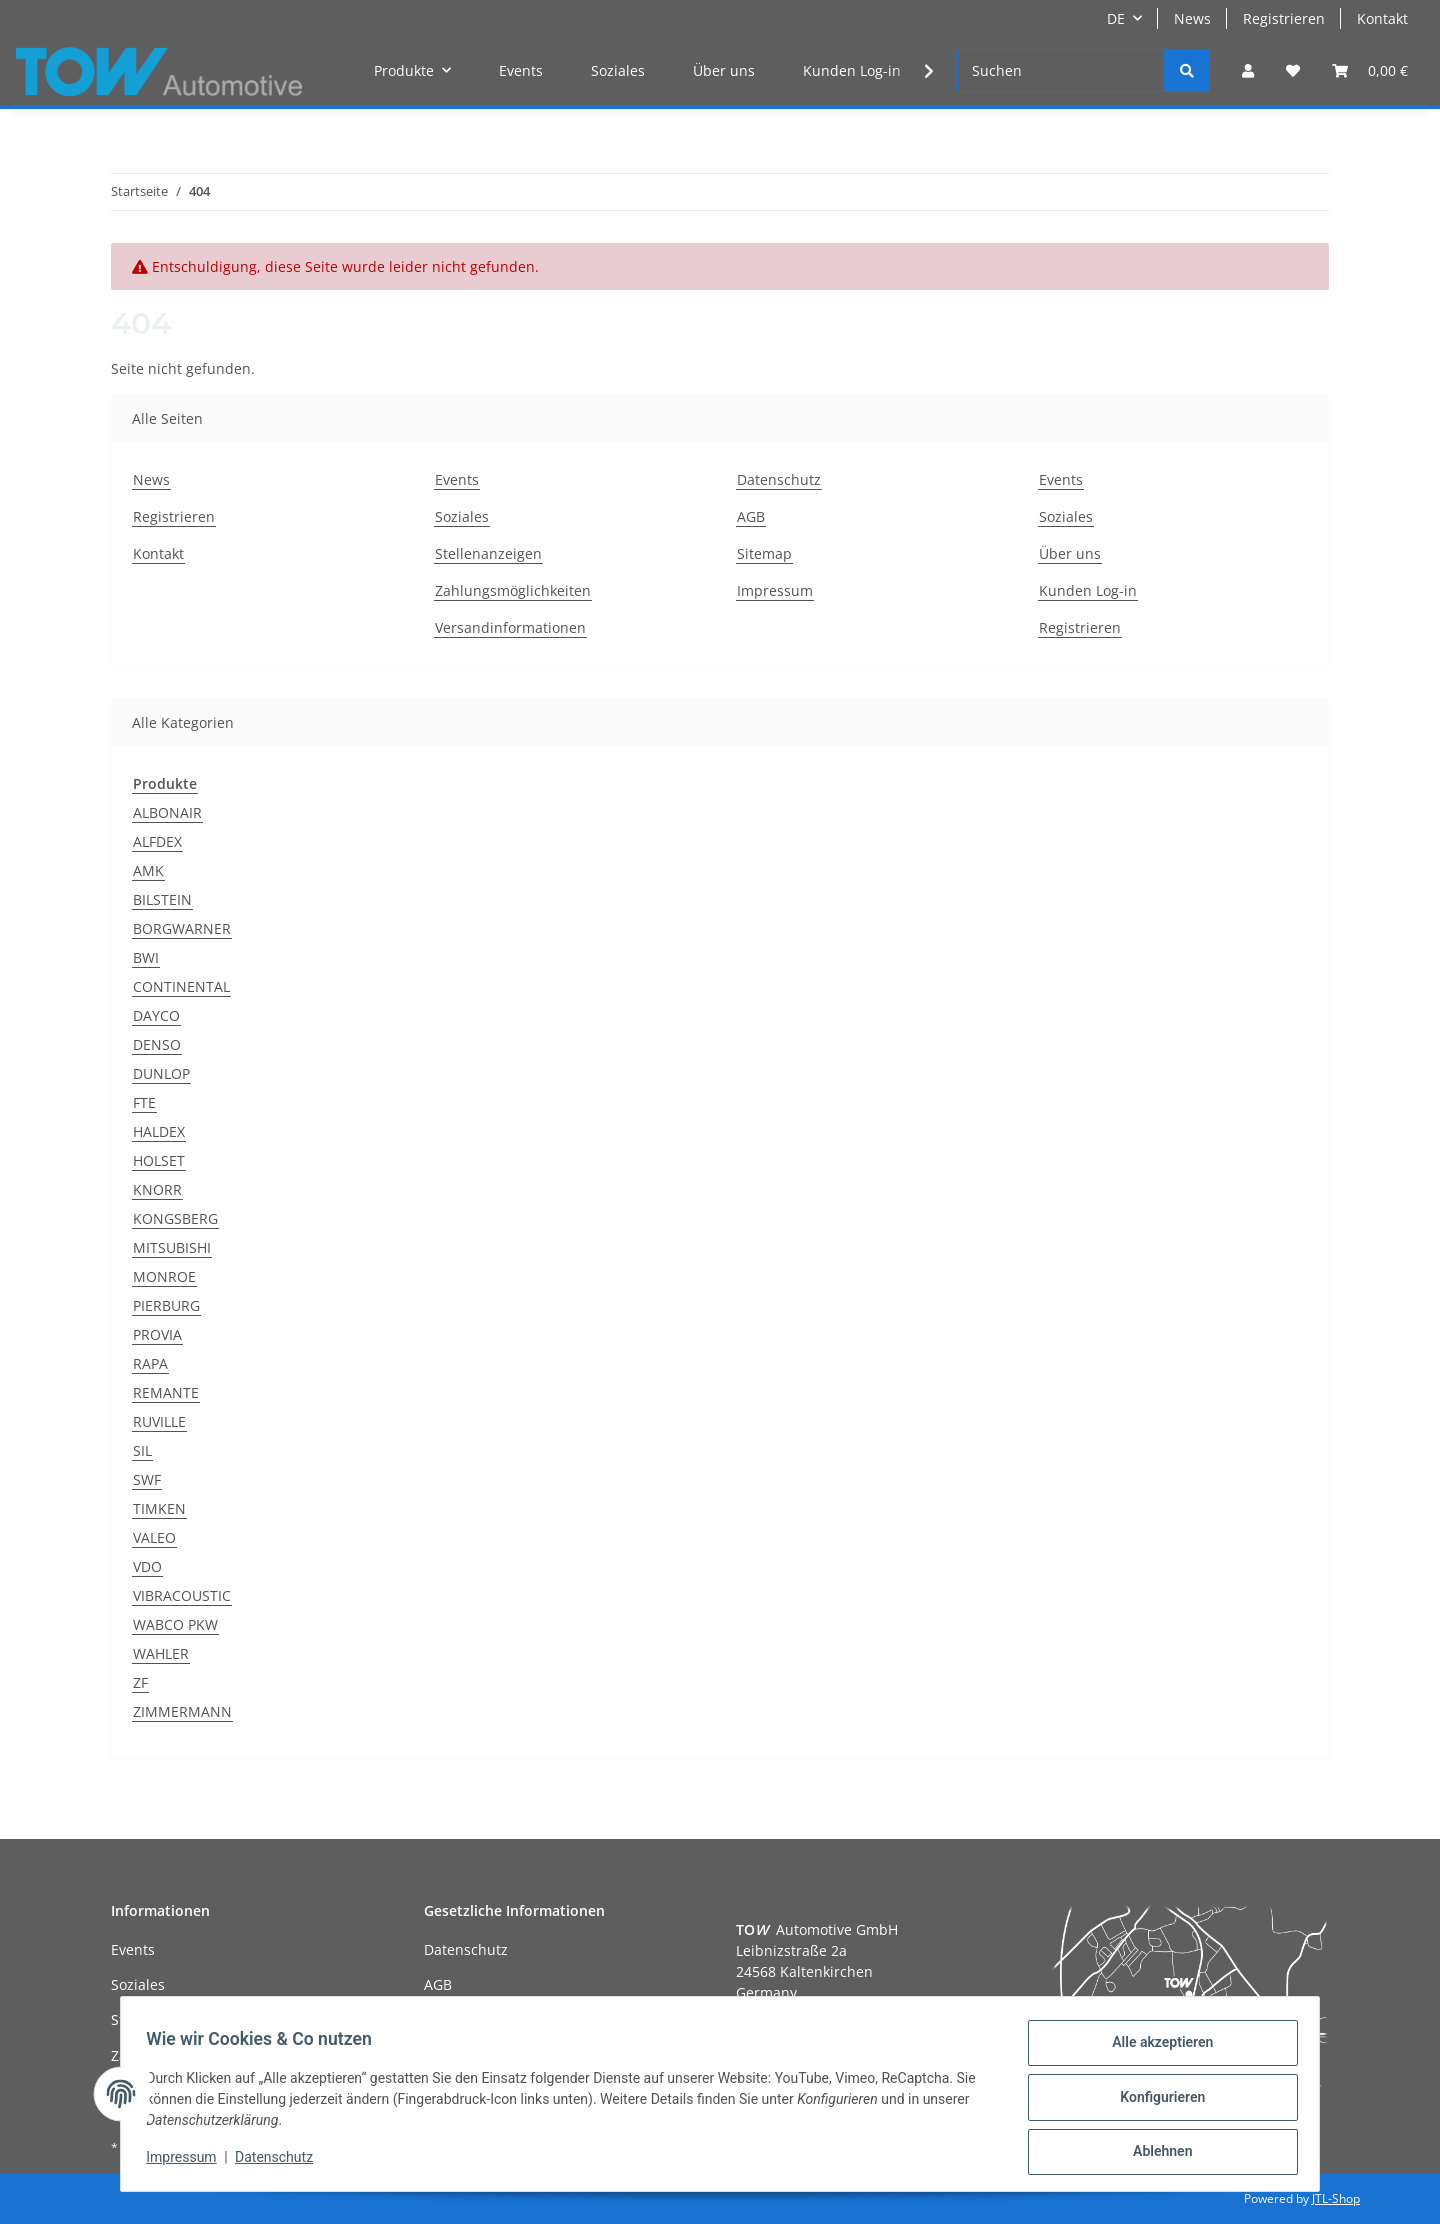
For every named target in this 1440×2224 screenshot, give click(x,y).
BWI (146, 957)
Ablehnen (1155, 2153)
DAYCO (156, 1015)
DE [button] (1116, 18)
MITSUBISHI (172, 1247)
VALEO (154, 1537)
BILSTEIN (162, 899)
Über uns (724, 70)
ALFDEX (157, 841)
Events (521, 70)
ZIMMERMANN (182, 1711)
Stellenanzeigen (488, 553)
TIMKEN (159, 1508)
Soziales (618, 70)
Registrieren (1284, 18)
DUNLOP (161, 1073)
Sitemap (764, 553)
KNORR (157, 1189)
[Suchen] (1060, 70)
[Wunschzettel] (1293, 70)
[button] (1248, 70)
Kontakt (1382, 18)
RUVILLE (159, 1421)
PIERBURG (166, 1305)
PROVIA (157, 1334)
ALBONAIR (167, 812)
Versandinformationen (510, 627)
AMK (148, 870)
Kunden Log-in (852, 70)
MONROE (164, 1276)
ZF (140, 1682)
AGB (751, 516)
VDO (147, 1566)
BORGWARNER (182, 928)
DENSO (157, 1044)
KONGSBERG (175, 1218)
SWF (147, 1479)
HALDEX (159, 1131)
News (1192, 18)
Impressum (775, 590)
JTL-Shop (1336, 2198)
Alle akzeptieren (1155, 2049)
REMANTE (166, 1392)
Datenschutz (779, 479)
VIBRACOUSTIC (182, 1595)
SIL (142, 1450)
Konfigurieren (1155, 2101)
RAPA (150, 1363)
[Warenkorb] (1370, 70)
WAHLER (161, 1653)
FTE (144, 1102)
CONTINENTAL (181, 986)
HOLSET (159, 1160)
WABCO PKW (175, 1624)
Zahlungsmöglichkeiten (513, 590)
